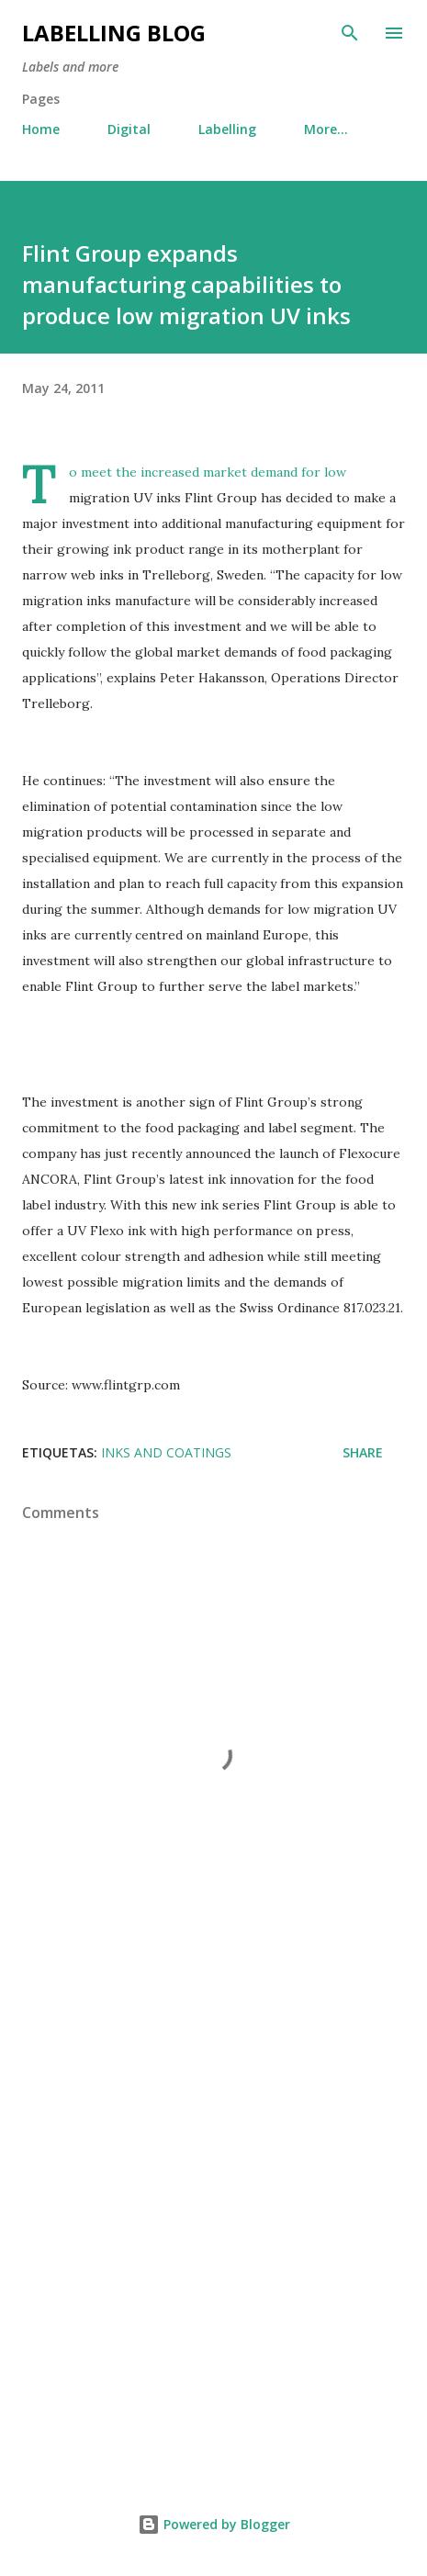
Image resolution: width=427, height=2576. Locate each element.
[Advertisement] (213, 2221)
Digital (129, 129)
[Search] (350, 33)
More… (326, 129)
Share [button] (363, 1452)
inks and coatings (166, 1452)
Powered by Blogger (214, 2524)
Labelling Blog (114, 32)
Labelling (227, 129)
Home (41, 129)
